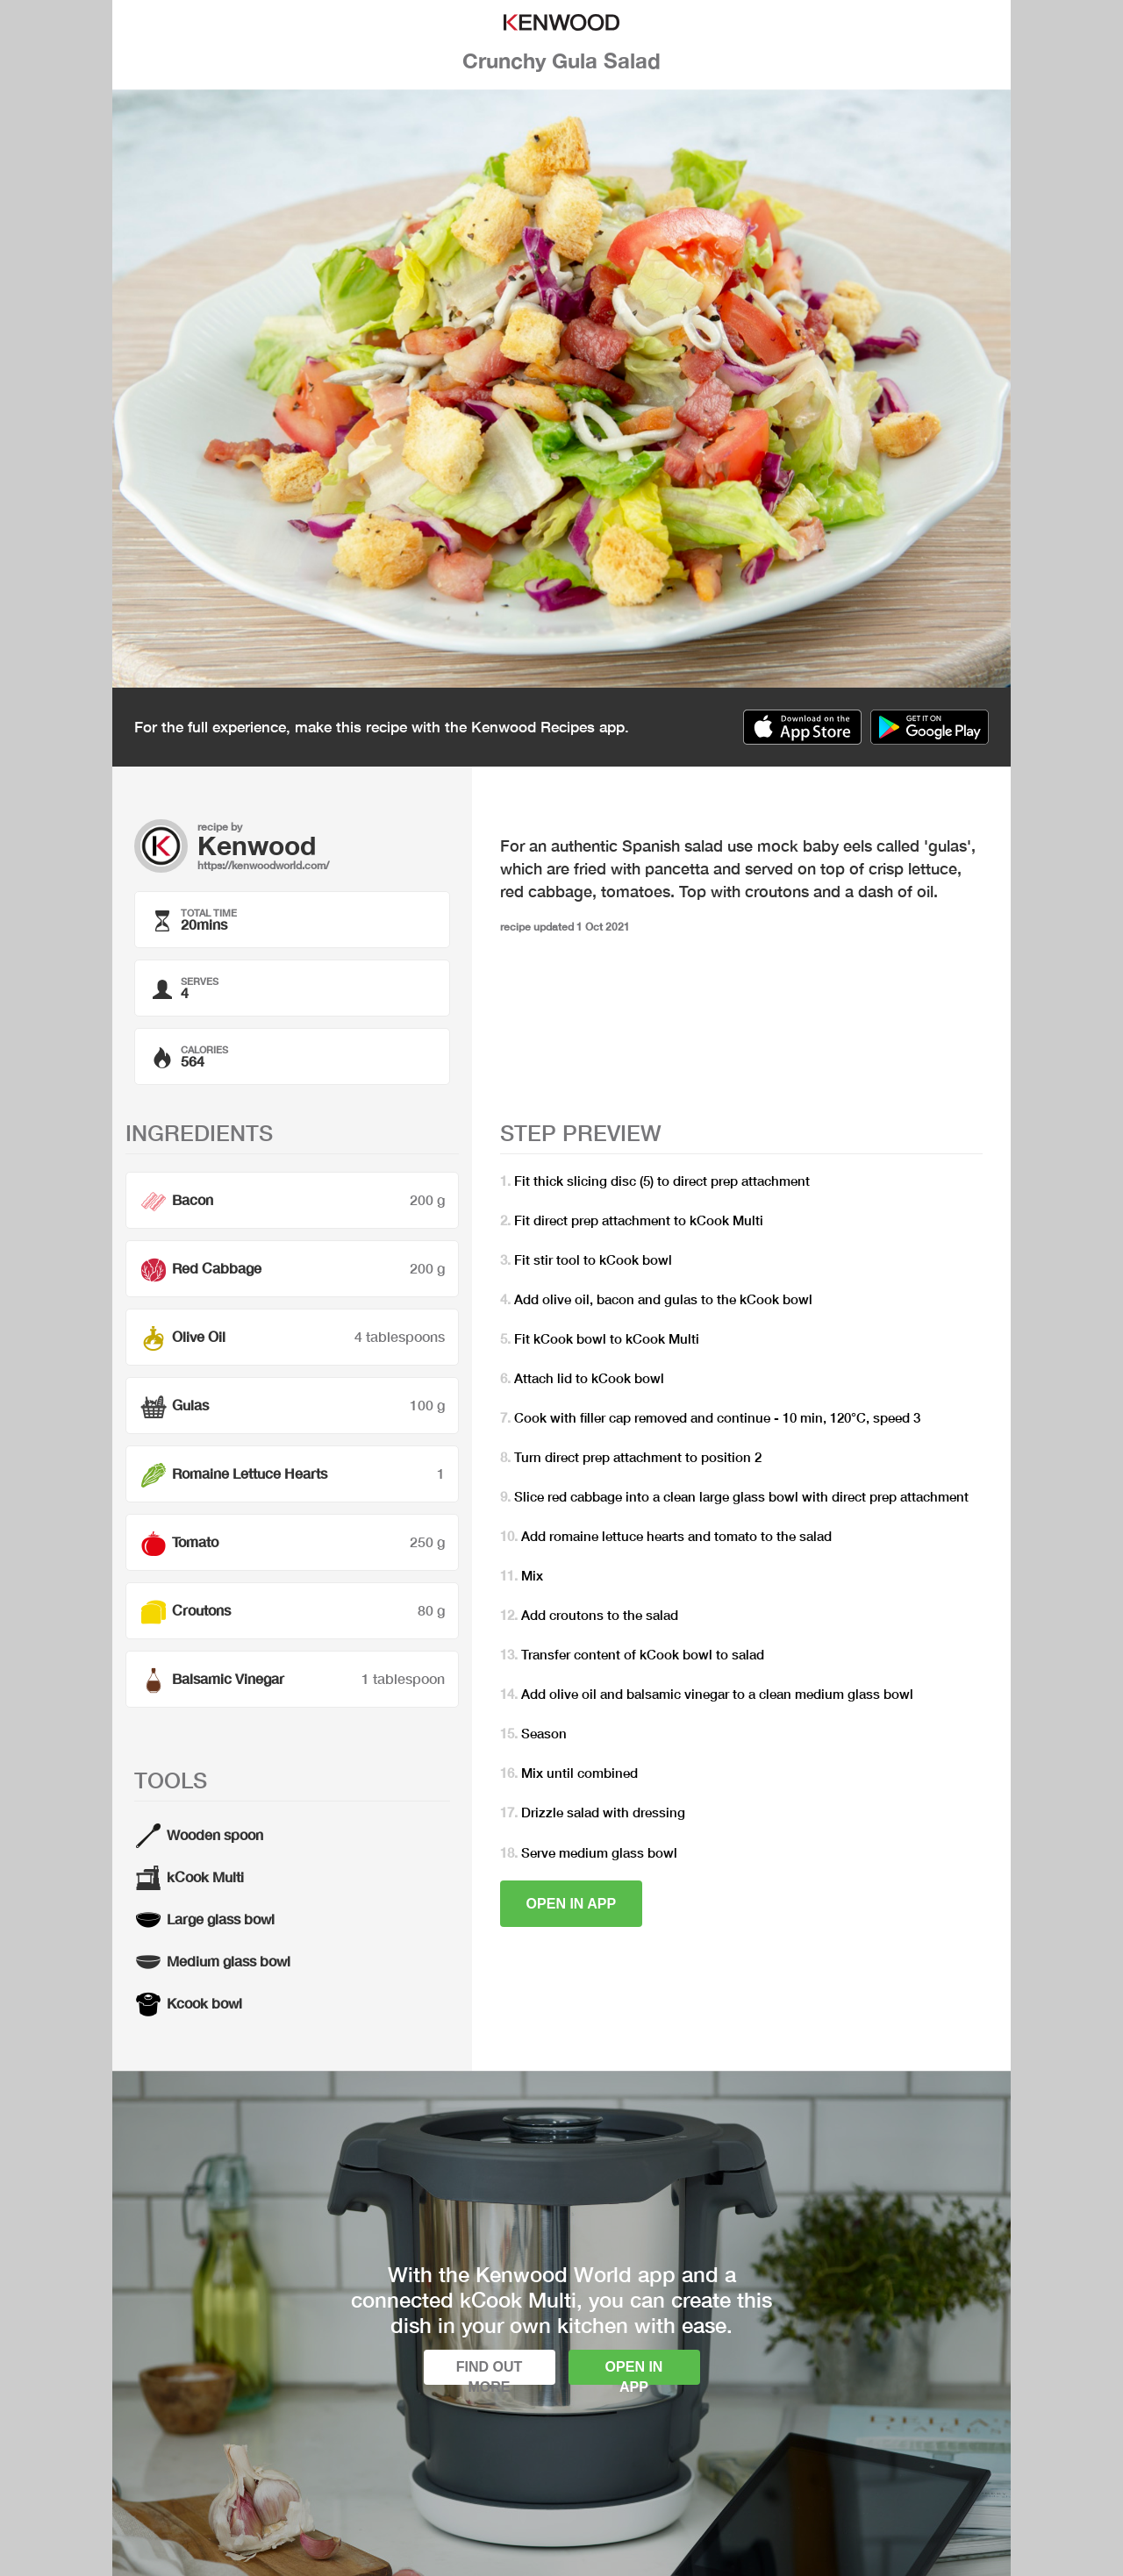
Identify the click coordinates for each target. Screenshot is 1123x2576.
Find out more (489, 2372)
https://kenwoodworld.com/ (263, 865)
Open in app (571, 1903)
